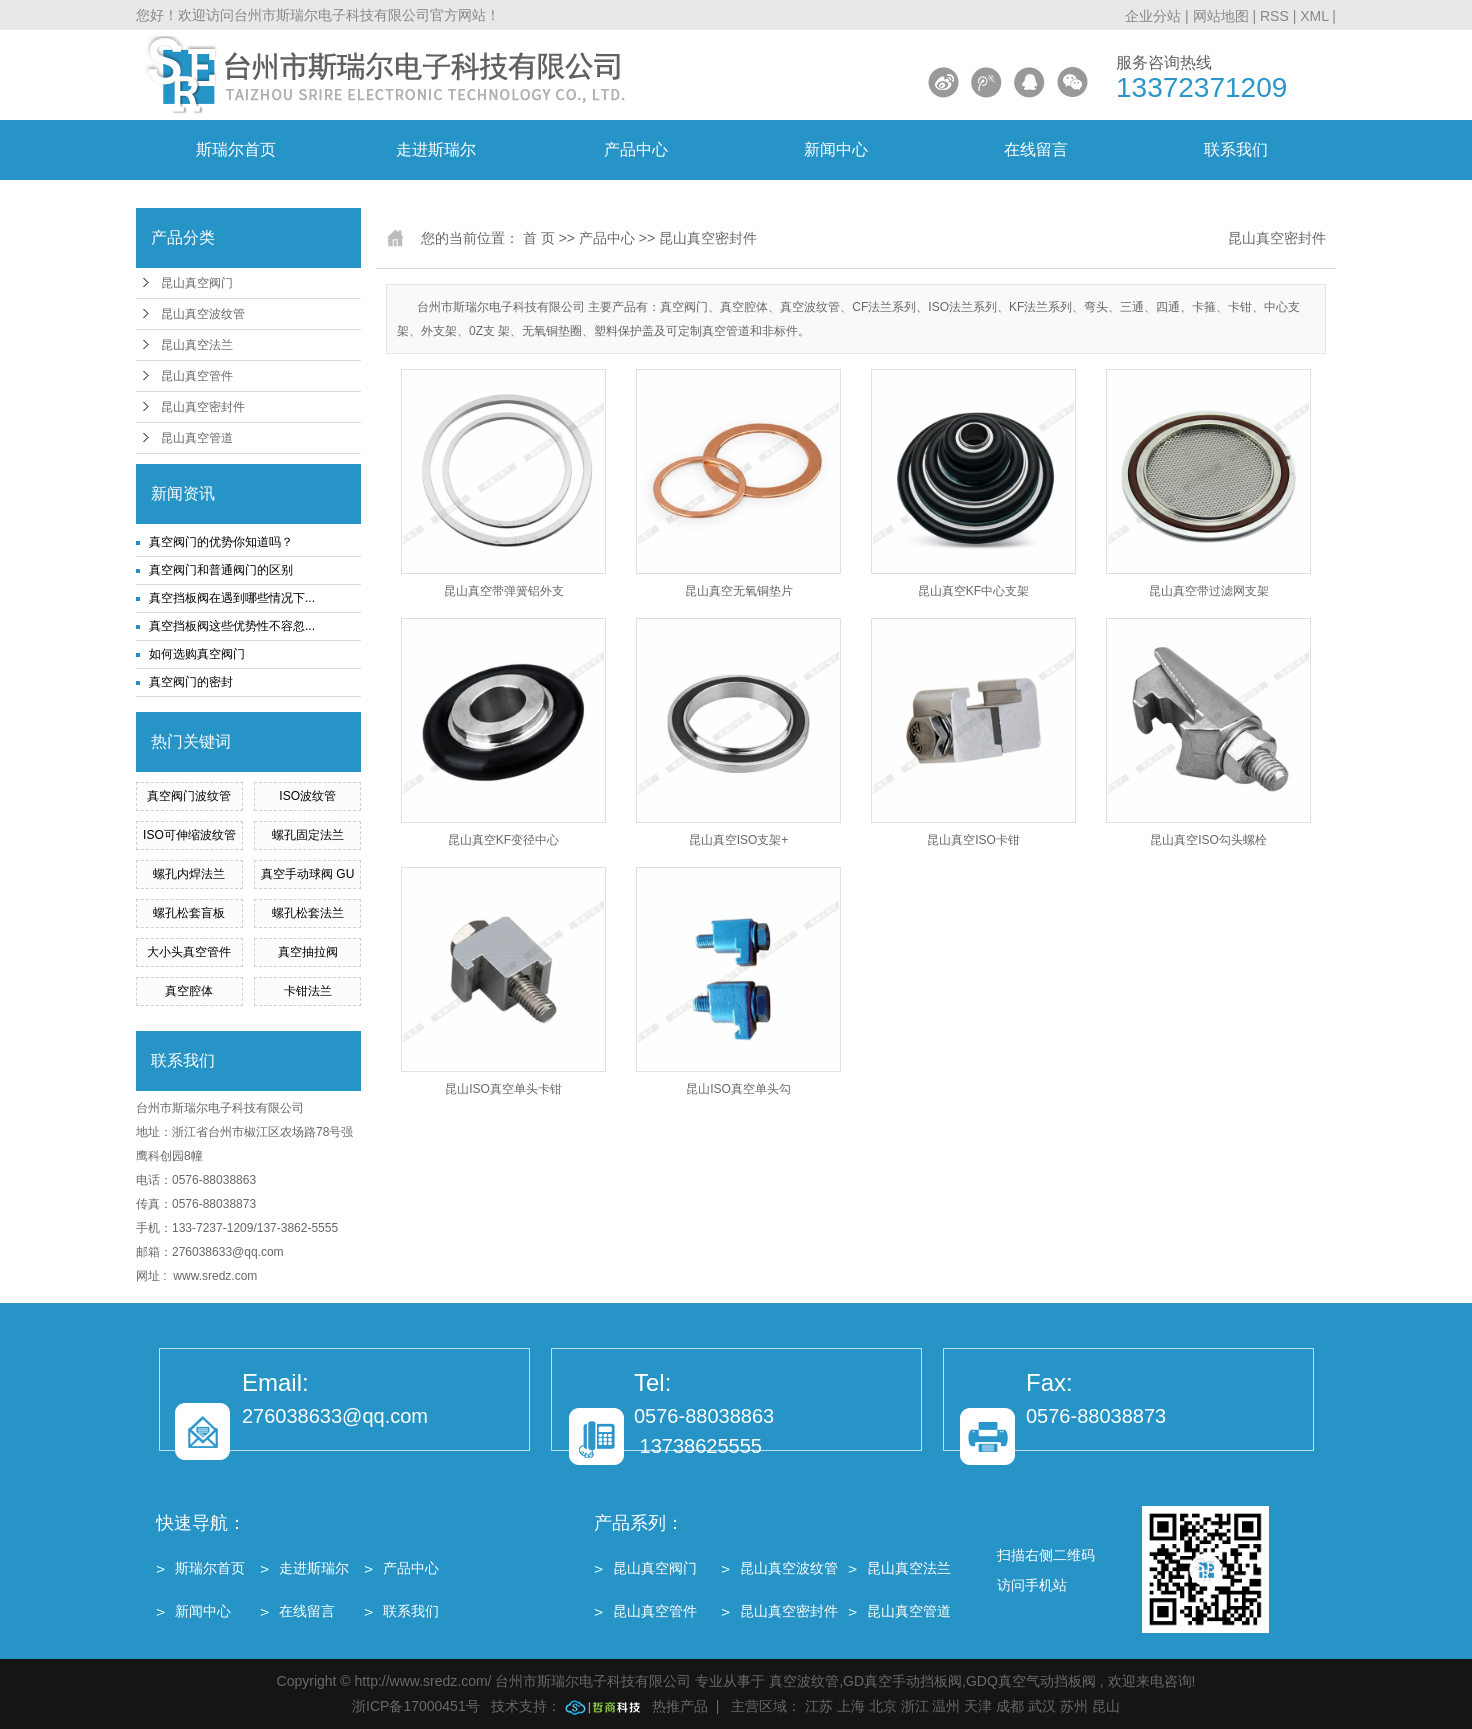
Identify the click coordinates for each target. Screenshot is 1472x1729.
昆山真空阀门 (197, 283)
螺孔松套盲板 (189, 913)
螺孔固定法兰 (308, 835)
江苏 (819, 1706)
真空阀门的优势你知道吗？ (221, 542)
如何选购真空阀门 (197, 654)
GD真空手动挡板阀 (902, 1681)
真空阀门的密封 (191, 682)
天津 (978, 1706)
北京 (883, 1706)
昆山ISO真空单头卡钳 (503, 1089)
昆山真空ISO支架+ (739, 840)
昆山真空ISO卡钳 (973, 840)
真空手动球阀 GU (307, 874)
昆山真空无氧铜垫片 (739, 591)
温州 (946, 1706)
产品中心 (636, 149)
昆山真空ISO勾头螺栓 (1208, 840)
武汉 (1042, 1706)
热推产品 (680, 1706)
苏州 (1074, 1706)
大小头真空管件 (189, 952)
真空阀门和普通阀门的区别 (221, 570)
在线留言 (1036, 149)
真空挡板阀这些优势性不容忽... (232, 626)
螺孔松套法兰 (308, 913)
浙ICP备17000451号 (416, 1706)
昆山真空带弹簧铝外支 (504, 591)
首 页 (539, 238)
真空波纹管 (804, 1681)
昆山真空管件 (197, 376)
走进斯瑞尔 (436, 149)
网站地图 (1223, 16)
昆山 (1106, 1706)
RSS (1274, 16)
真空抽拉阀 (308, 952)
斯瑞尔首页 (236, 149)
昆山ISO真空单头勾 (738, 1089)
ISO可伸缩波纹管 (189, 835)
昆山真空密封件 (203, 407)
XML (1314, 16)
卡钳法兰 (308, 991)
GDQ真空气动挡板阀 (1031, 1681)
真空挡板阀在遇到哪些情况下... (232, 598)
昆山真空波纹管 (203, 314)
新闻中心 (836, 149)
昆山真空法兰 (197, 345)
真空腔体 (189, 991)
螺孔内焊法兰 (189, 874)
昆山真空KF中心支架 (973, 591)
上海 (851, 1706)
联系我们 (1236, 149)
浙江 (915, 1706)
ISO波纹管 (307, 796)
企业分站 (1153, 16)
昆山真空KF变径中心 (503, 840)
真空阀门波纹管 (189, 796)
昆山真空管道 (197, 438)
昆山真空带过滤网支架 (1209, 591)
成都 (1010, 1706)
